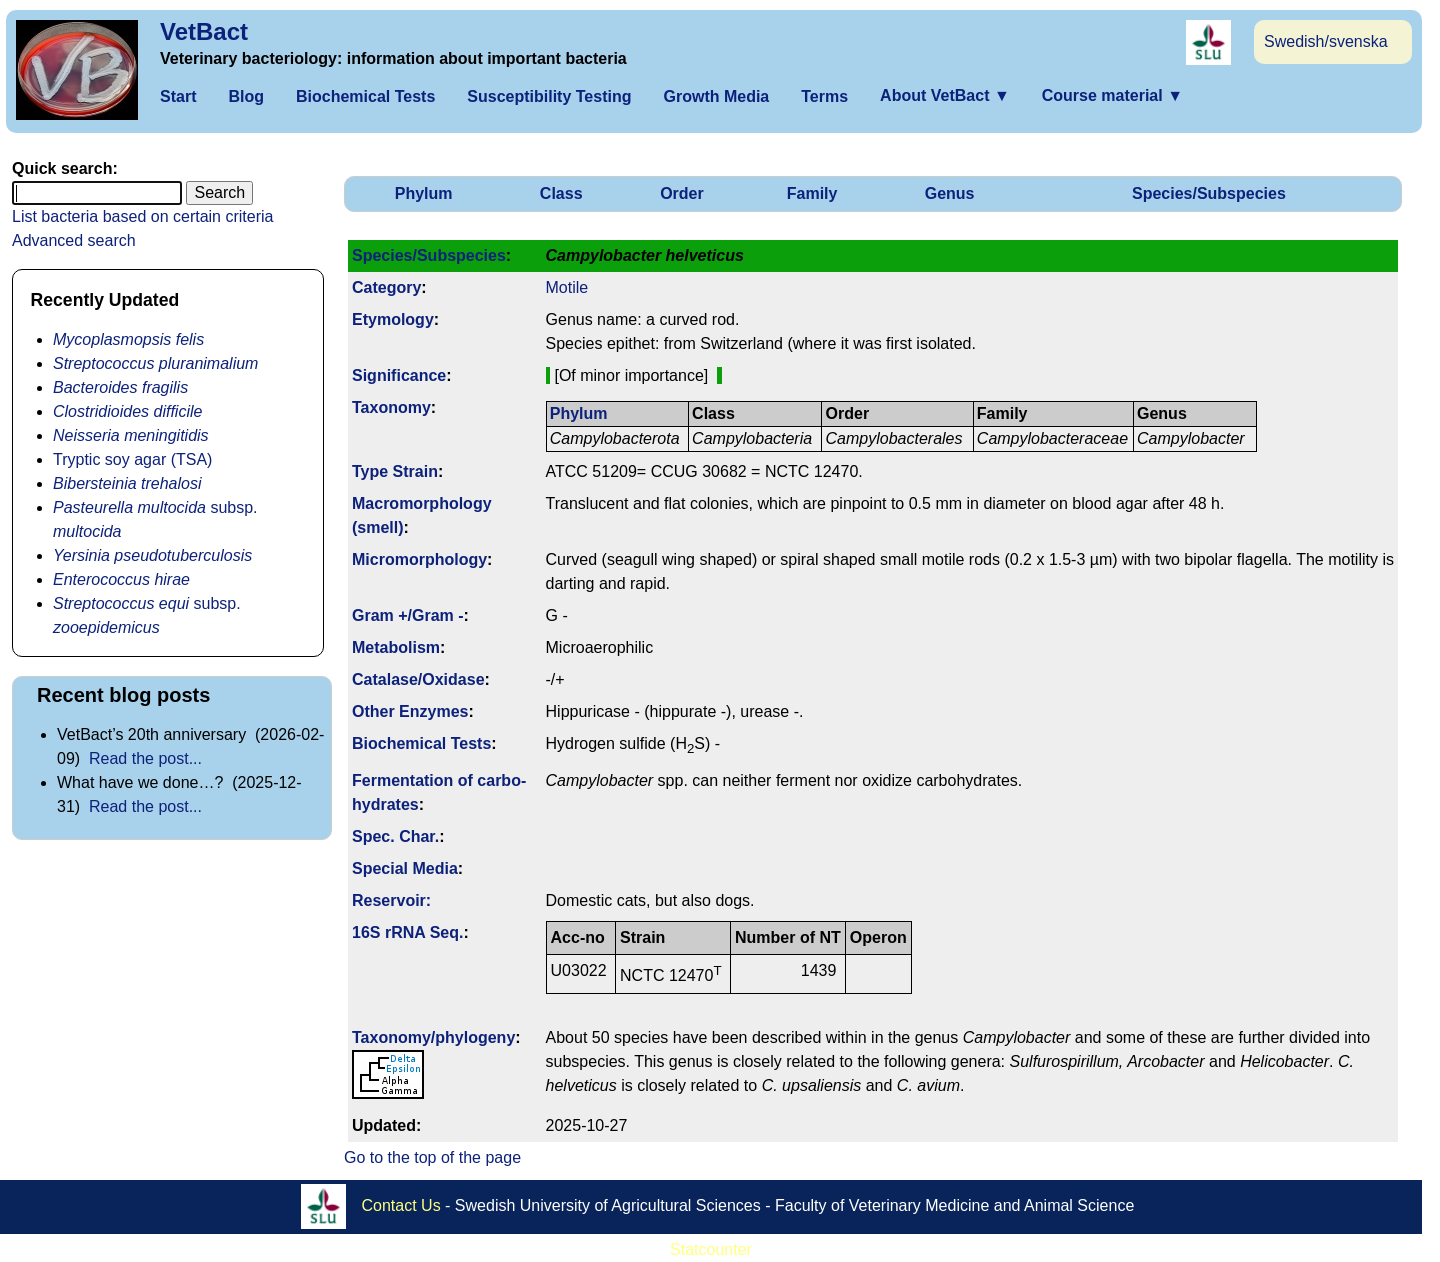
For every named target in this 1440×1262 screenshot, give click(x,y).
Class (561, 193)
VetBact (204, 31)
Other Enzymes (410, 711)
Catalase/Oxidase (418, 679)
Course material (1112, 95)
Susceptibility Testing (549, 96)
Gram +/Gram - (408, 615)
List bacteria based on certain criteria (142, 216)
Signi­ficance (399, 375)
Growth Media (716, 96)
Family (812, 193)
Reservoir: (391, 900)
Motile (567, 287)
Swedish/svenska (1326, 41)
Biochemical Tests (365, 96)
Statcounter (711, 1249)
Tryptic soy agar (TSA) (132, 459)
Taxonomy (391, 407)
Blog (246, 96)
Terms (824, 96)
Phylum (424, 193)
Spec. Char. (395, 836)
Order (682, 193)
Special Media (405, 868)
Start (178, 96)
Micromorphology (419, 559)
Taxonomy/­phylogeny (433, 1037)
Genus (950, 193)
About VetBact (945, 95)
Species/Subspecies (1209, 193)
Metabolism (396, 647)
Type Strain (395, 471)
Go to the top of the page (432, 1157)
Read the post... (145, 758)
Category (386, 287)
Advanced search (74, 240)
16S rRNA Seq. (407, 932)
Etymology (393, 319)
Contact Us (401, 1204)
